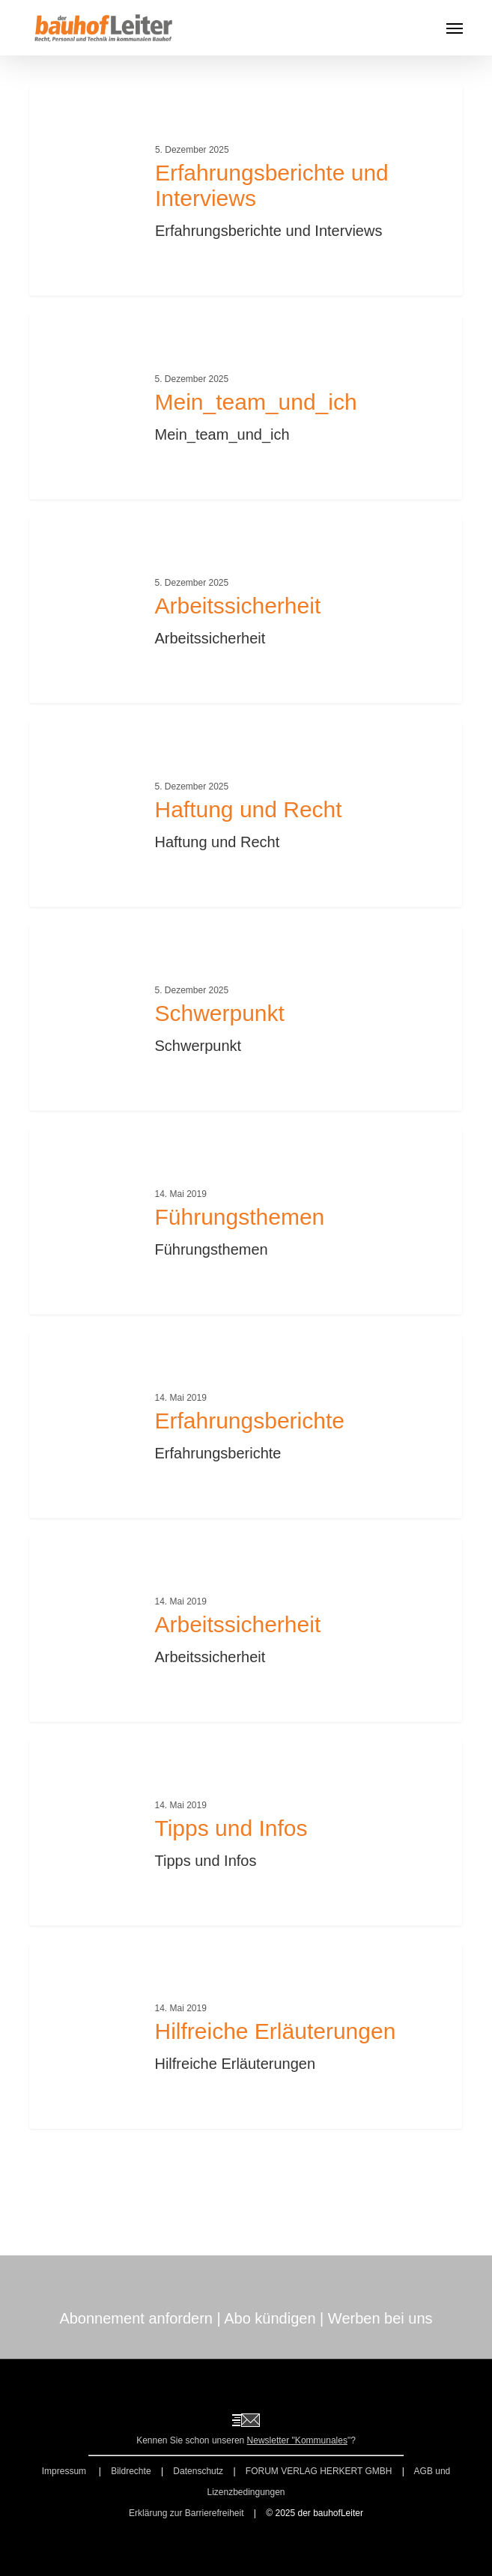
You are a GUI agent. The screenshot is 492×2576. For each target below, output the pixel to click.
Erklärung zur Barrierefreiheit (186, 2513)
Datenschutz (198, 2471)
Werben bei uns (380, 2318)
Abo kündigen (269, 2318)
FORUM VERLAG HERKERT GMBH (319, 2471)
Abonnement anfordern (136, 2318)
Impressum (65, 2471)
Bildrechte (131, 2471)
